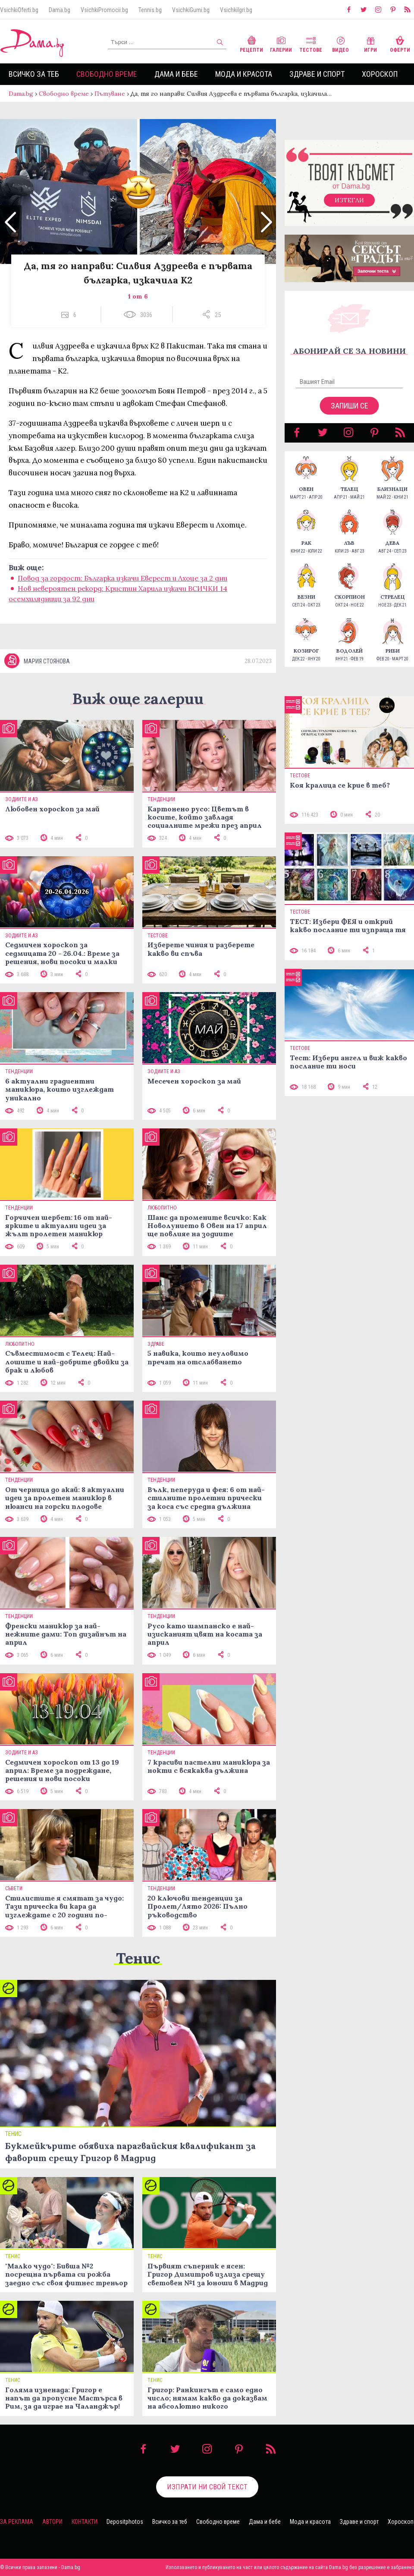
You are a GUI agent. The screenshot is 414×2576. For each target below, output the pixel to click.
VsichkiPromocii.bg (104, 9)
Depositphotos (125, 2521)
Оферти (400, 43)
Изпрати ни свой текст (207, 2486)
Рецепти (251, 43)
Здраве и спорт (317, 74)
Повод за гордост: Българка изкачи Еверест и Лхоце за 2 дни (122, 578)
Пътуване (109, 93)
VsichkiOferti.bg (19, 9)
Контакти (84, 2521)
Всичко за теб (34, 74)
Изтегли (349, 200)
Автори (52, 2521)
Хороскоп (380, 74)
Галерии (281, 43)
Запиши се (349, 405)
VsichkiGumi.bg (191, 9)
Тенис (138, 1958)
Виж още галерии (138, 698)
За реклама (16, 2521)
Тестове (310, 43)
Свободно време (106, 74)
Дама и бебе (176, 74)
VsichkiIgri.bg (236, 9)
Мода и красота (243, 74)
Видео (340, 43)
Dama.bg (59, 9)
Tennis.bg (150, 9)
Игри (370, 43)
